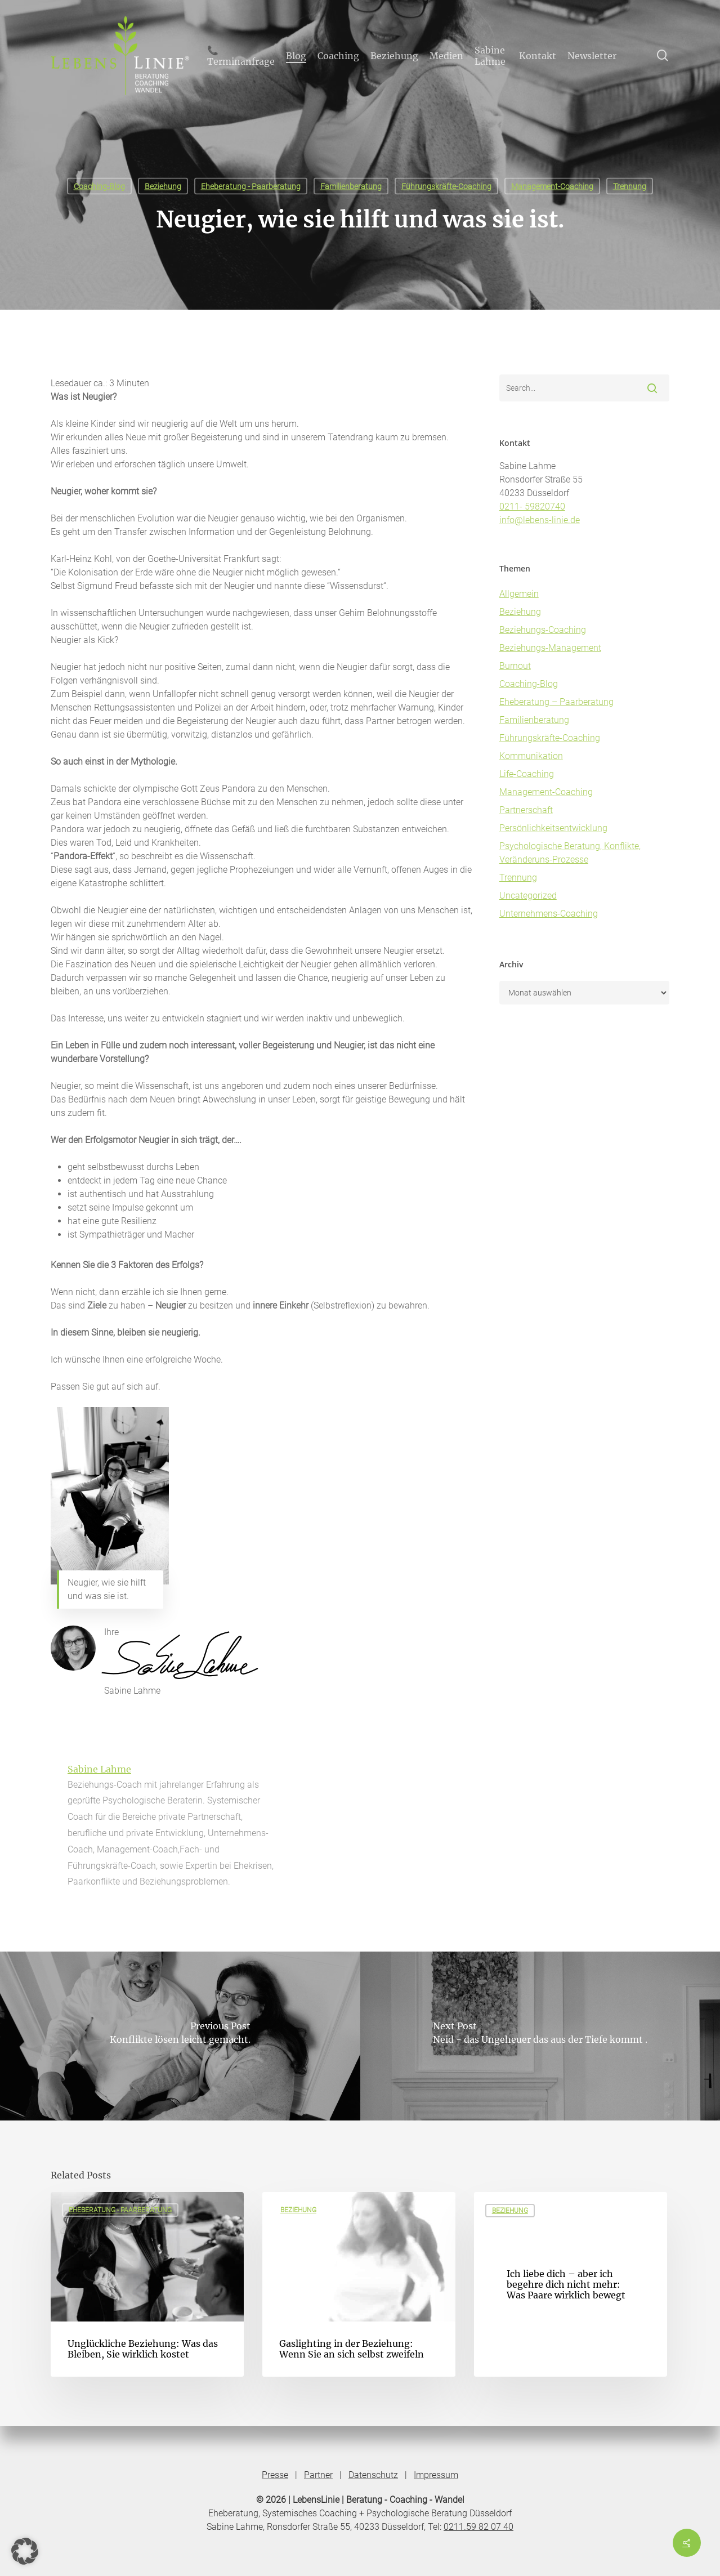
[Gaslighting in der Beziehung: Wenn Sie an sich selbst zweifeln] (358, 2284)
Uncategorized (528, 895)
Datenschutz (373, 2475)
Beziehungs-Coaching (542, 629)
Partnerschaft (526, 810)
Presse (275, 2475)
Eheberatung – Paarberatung (556, 702)
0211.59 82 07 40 (478, 2526)
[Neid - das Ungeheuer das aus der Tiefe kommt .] (540, 2036)
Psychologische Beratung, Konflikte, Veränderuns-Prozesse (570, 853)
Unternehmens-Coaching (548, 913)
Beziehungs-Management (550, 647)
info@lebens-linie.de (539, 520)
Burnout (515, 665)
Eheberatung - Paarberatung (251, 186)
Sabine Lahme (99, 1769)
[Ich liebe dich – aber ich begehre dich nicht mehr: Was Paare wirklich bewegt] (570, 2284)
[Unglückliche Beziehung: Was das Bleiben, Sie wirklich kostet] (147, 2284)
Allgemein (519, 593)
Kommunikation (531, 756)
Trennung (629, 186)
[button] (25, 2551)
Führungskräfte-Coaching (446, 186)
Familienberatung (351, 186)
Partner (318, 2475)
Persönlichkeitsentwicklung (553, 828)
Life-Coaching (526, 774)
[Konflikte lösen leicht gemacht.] (180, 2036)
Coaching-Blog (99, 186)
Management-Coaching (552, 186)
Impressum (436, 2475)
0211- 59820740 (532, 506)
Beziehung (163, 186)
